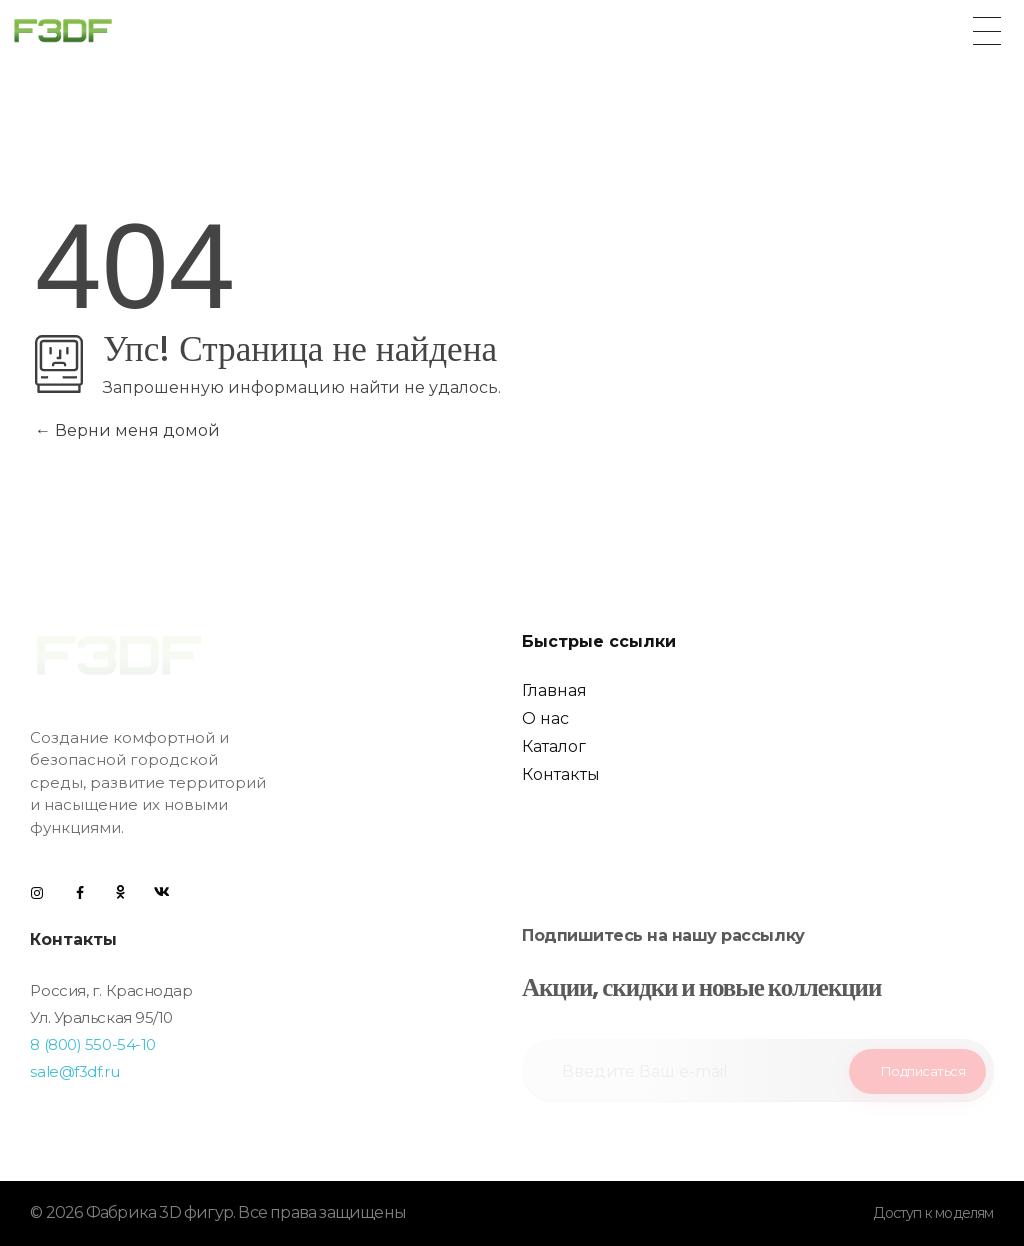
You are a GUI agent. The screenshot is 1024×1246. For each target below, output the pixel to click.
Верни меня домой (127, 430)
